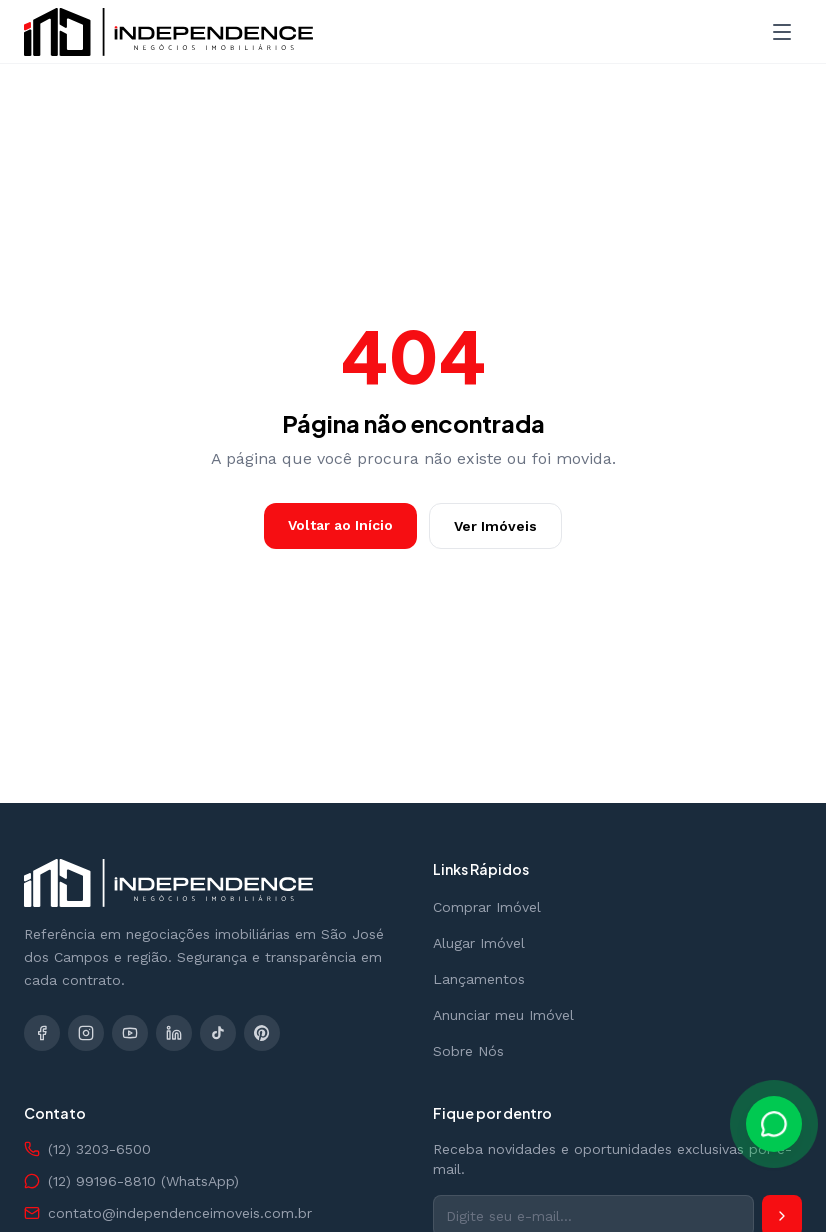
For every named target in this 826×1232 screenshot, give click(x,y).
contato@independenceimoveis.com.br (168, 1213)
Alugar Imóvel (479, 943)
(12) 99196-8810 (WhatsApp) (131, 1181)
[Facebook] (42, 1033)
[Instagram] (86, 1033)
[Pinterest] (262, 1033)
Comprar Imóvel (487, 907)
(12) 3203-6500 (87, 1149)
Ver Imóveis (495, 526)
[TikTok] (218, 1033)
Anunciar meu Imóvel (503, 1015)
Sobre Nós (468, 1051)
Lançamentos (479, 979)
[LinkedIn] (174, 1033)
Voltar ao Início (340, 525)
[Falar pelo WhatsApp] (774, 1124)
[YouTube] (130, 1033)
